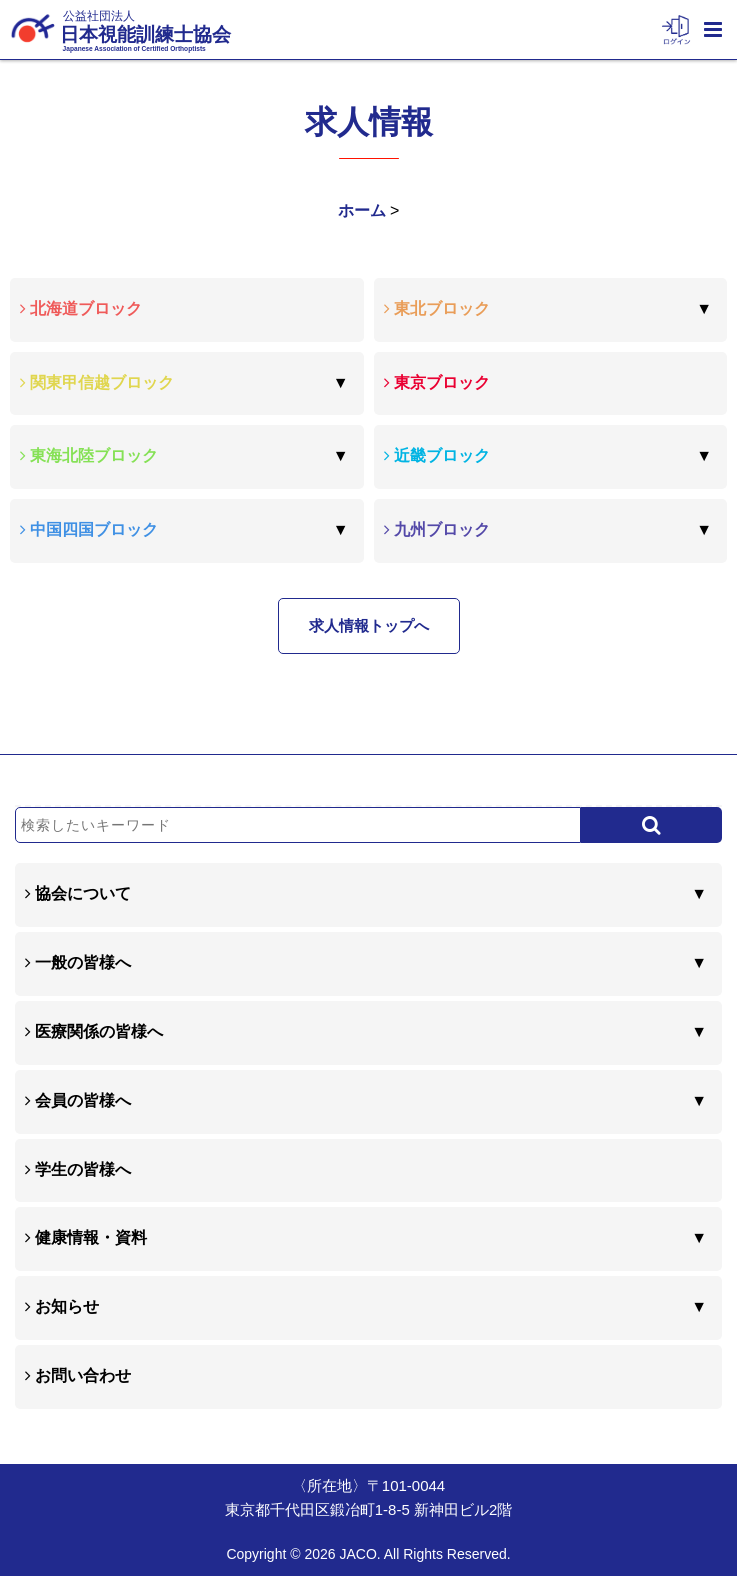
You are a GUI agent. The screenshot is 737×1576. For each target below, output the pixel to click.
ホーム (362, 210)
